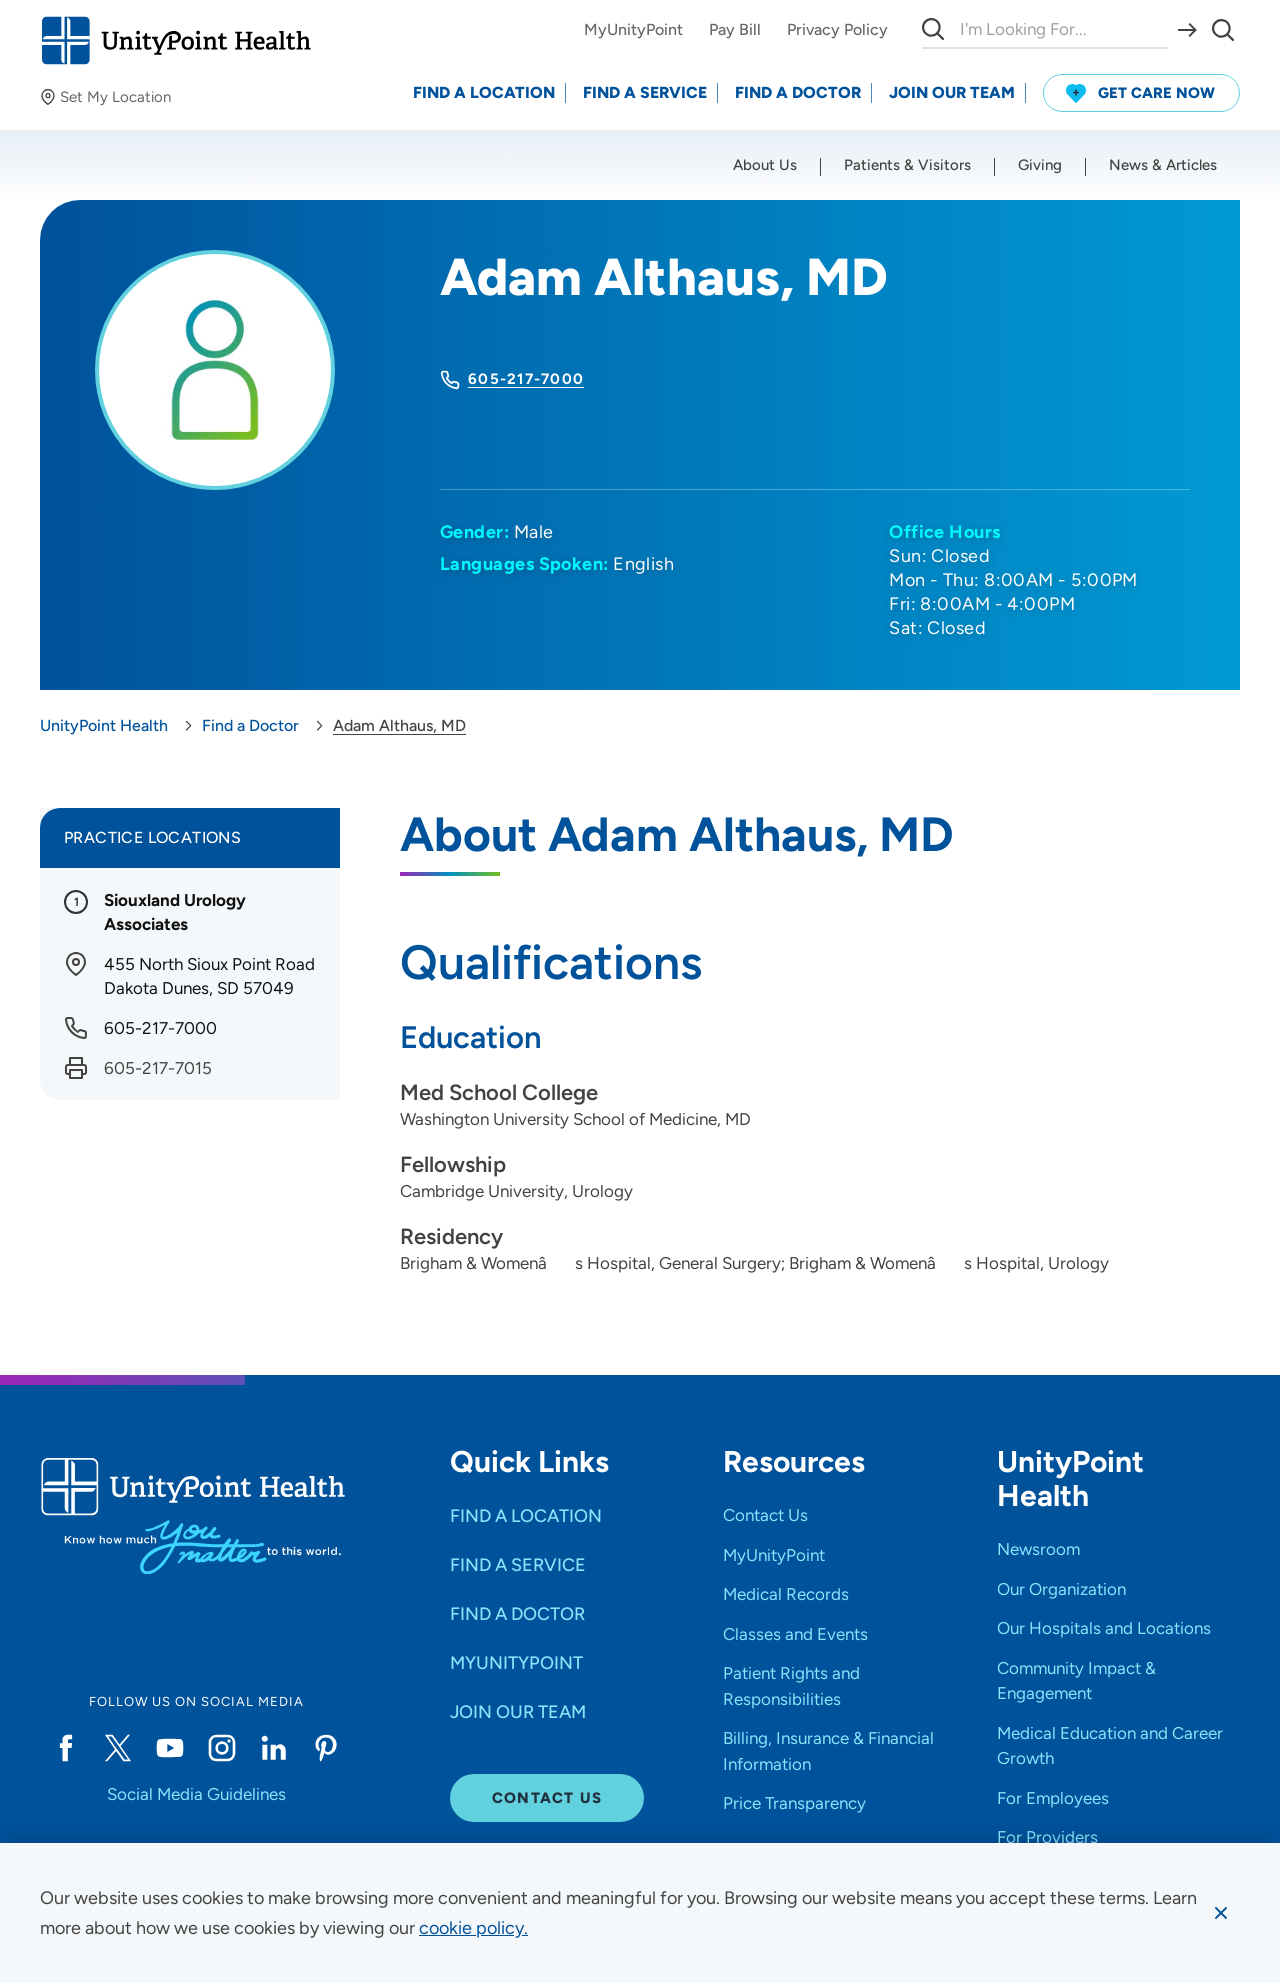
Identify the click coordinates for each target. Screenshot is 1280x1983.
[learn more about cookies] (473, 1928)
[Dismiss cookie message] (1221, 1913)
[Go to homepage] (175, 40)
